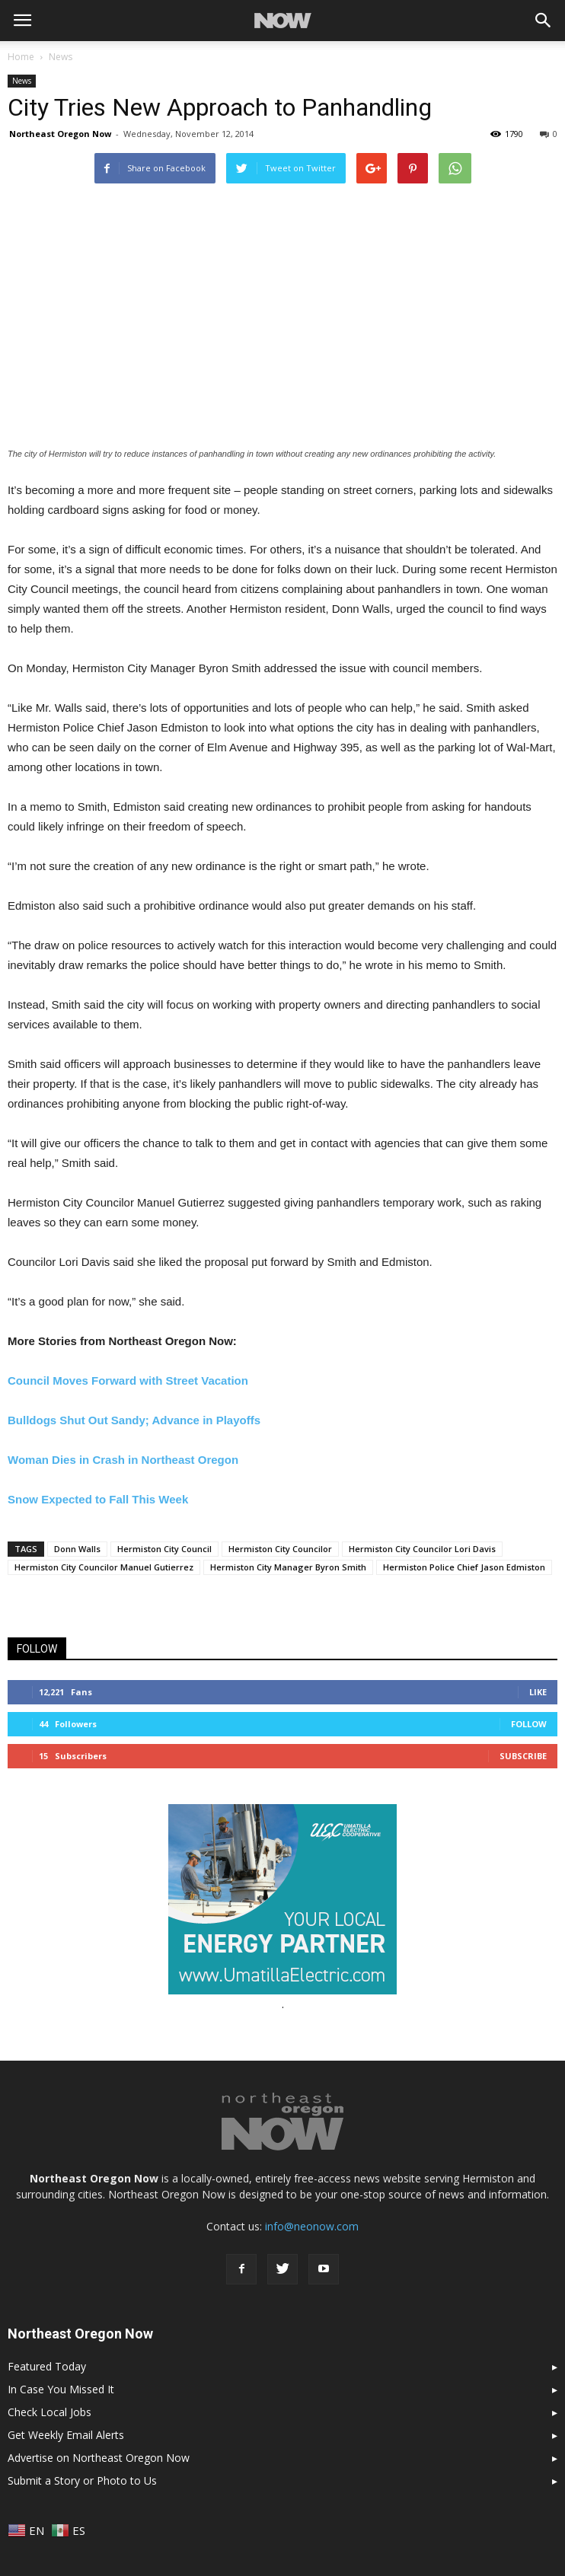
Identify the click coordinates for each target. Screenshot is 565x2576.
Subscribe (523, 1755)
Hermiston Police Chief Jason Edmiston (464, 1567)
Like (538, 1692)
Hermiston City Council (164, 1548)
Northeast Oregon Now (60, 133)
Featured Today (47, 2366)
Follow (529, 1724)
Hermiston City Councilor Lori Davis (422, 1548)
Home (21, 56)
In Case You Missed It (61, 2389)
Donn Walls (77, 1548)
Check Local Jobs (49, 2412)
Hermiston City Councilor (280, 1548)
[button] (543, 20)
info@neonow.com (312, 2226)
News (21, 80)
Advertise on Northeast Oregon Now (99, 2457)
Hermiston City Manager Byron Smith (288, 1567)
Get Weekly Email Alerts (66, 2435)
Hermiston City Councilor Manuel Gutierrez (103, 1567)
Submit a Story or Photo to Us (82, 2480)
